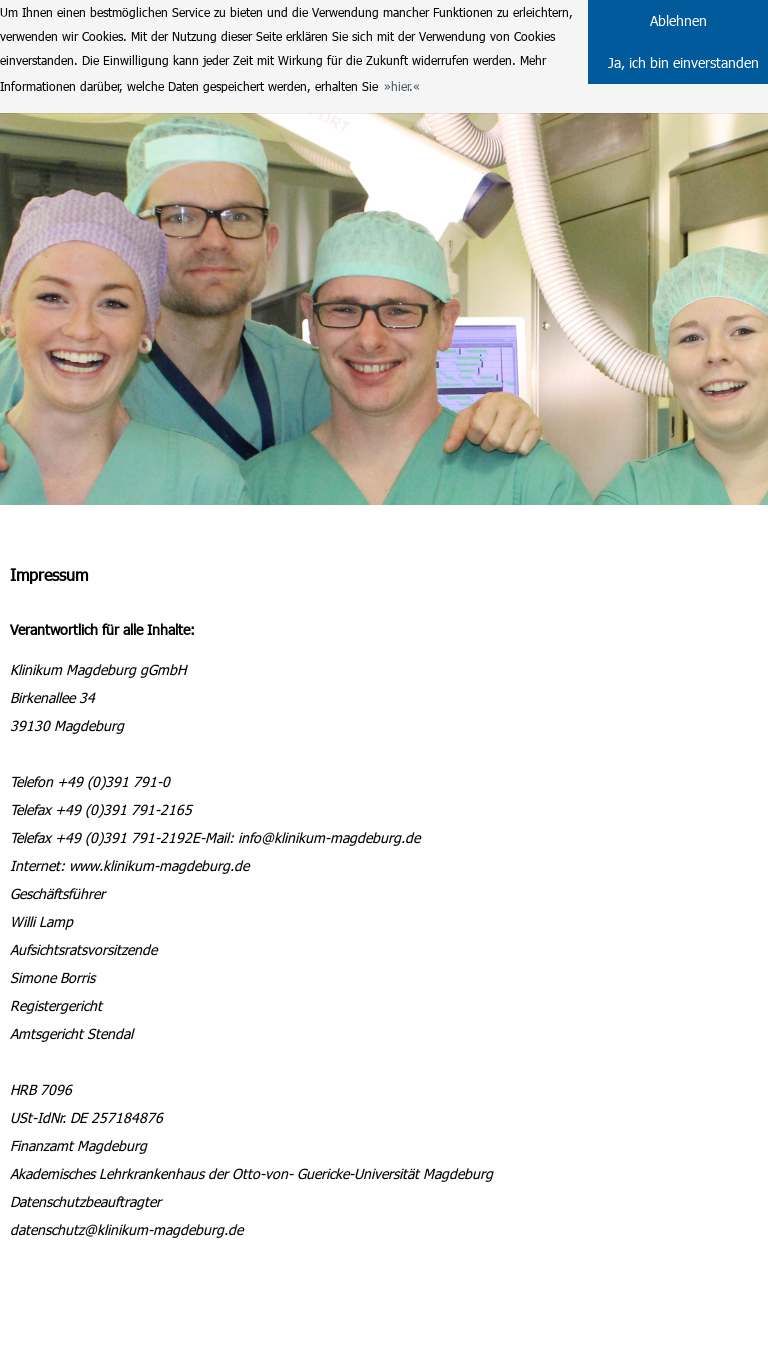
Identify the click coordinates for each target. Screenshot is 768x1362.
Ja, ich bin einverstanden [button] (683, 62)
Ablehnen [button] (678, 20)
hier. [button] (402, 86)
